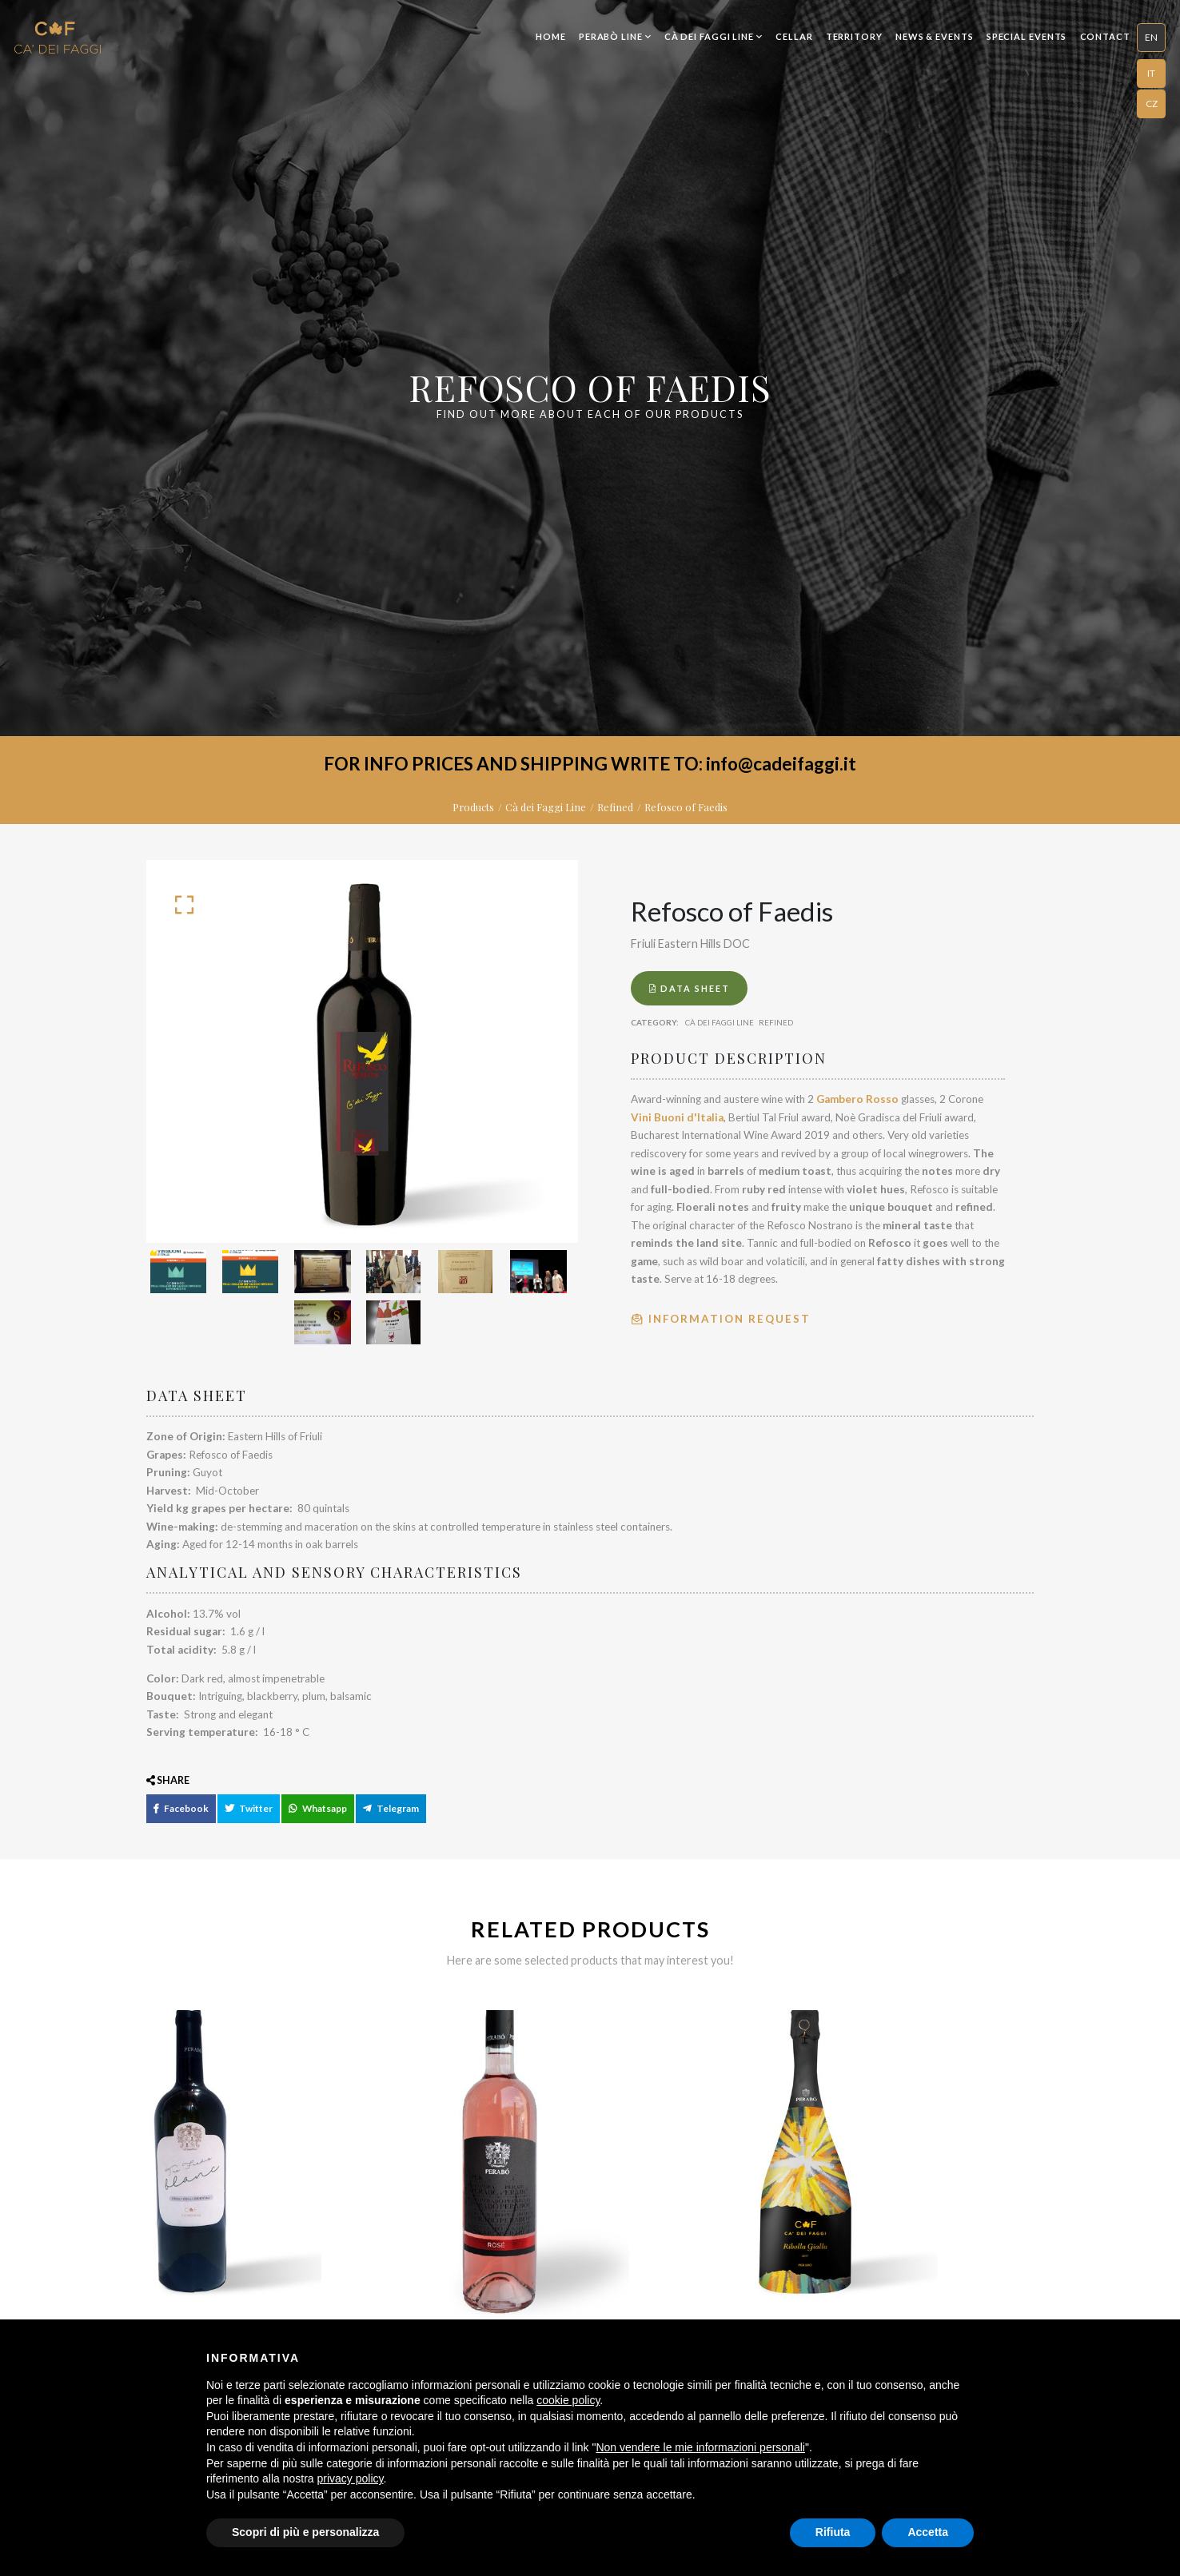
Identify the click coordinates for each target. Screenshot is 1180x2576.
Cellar (793, 36)
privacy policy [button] (350, 2478)
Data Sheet (689, 988)
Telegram (385, 1819)
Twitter (245, 1819)
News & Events (934, 36)
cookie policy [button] (568, 2400)
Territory (854, 36)
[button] (1151, 37)
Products (473, 807)
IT (1151, 72)
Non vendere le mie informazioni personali (700, 2447)
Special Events (1027, 36)
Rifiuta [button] (833, 2532)
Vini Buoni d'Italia (677, 1117)
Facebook (179, 1819)
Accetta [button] (927, 2532)
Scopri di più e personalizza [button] (305, 2532)
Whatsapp (312, 1819)
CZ (1152, 103)
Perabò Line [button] (615, 36)
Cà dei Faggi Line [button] (713, 36)
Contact (1105, 36)
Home (551, 36)
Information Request (721, 1318)
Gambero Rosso (857, 1099)
